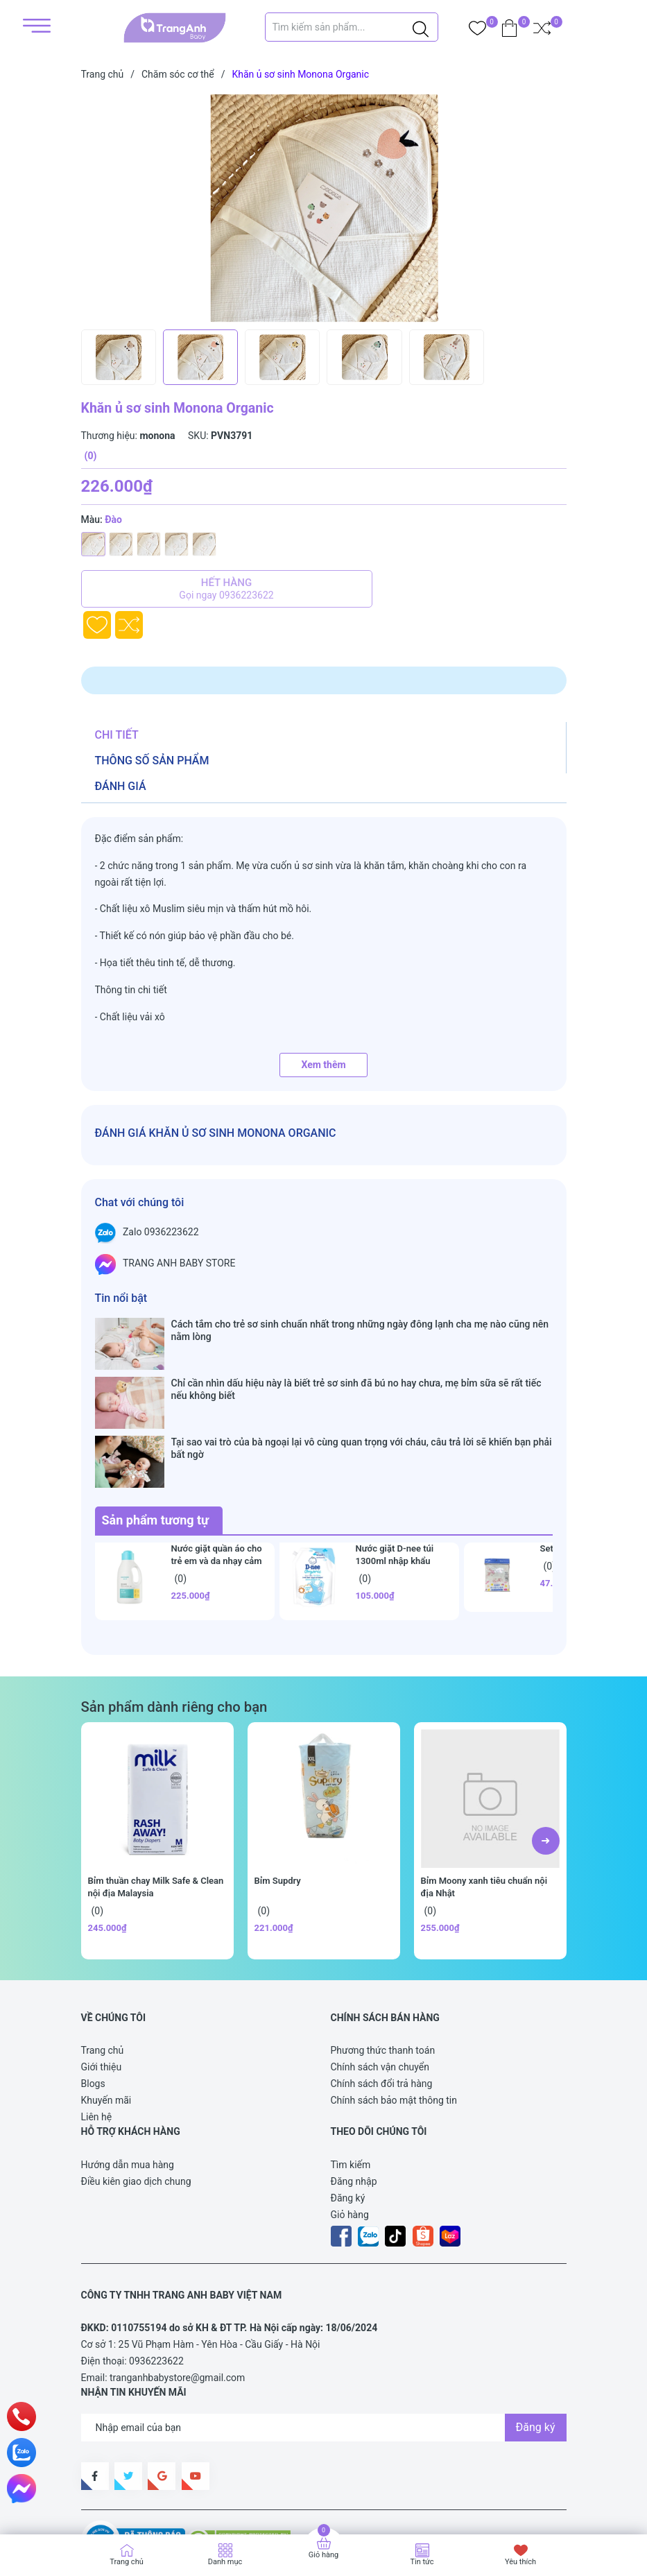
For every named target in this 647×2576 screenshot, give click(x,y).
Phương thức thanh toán (383, 1970)
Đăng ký (348, 2117)
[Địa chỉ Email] (324, 2347)
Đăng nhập (354, 2100)
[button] (546, 1760)
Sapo (106, 2502)
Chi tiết (117, 734)
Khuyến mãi (106, 2020)
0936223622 (156, 2281)
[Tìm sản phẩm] (352, 27)
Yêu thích (520, 2561)
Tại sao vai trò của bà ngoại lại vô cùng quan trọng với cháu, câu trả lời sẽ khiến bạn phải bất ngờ (361, 1395)
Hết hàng (227, 588)
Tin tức (421, 2561)
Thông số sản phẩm (152, 760)
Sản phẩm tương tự (155, 1439)
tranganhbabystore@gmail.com (177, 2297)
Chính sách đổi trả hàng (382, 2003)
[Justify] (420, 27)
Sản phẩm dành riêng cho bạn (174, 1626)
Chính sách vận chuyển (380, 1987)
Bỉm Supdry (278, 1800)
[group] (328, 208)
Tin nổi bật (121, 1298)
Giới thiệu (101, 1987)
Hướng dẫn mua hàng (127, 2084)
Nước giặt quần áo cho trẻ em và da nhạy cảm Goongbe (216, 1480)
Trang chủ (102, 1970)
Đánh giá (120, 786)
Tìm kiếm (351, 2084)
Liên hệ (96, 2037)
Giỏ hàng (350, 2134)
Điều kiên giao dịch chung (136, 2100)
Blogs (93, 2003)
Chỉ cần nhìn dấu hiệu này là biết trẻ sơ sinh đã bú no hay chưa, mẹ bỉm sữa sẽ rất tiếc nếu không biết (356, 1362)
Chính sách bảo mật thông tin (394, 2020)
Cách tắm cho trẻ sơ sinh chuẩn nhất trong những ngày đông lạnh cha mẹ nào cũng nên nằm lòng (360, 1330)
